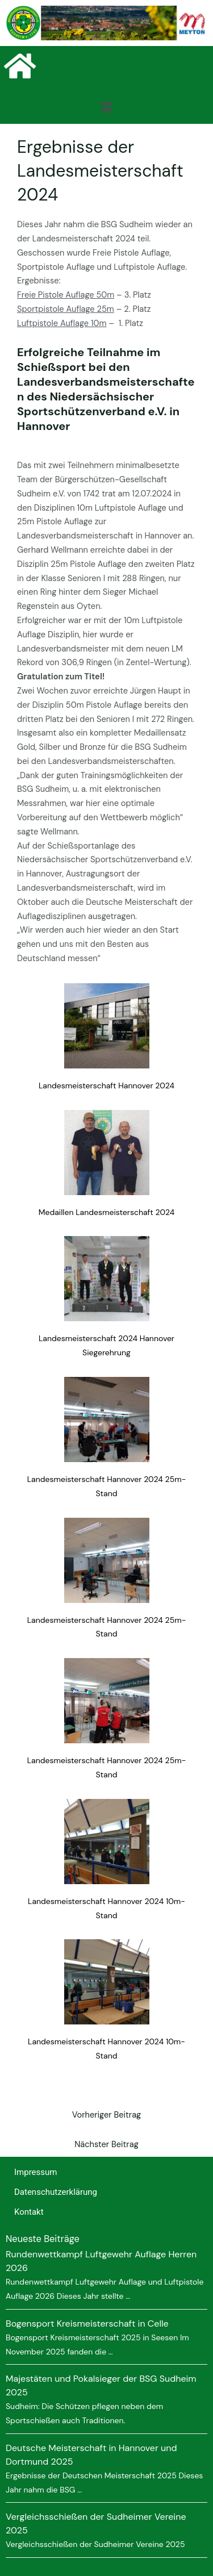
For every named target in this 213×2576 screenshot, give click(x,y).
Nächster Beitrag (106, 2144)
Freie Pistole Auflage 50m (65, 295)
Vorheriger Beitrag (106, 2115)
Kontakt (29, 2212)
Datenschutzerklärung (55, 2192)
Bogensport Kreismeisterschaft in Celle (87, 2323)
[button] (106, 107)
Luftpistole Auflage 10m (61, 323)
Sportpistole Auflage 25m (65, 309)
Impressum (35, 2172)
